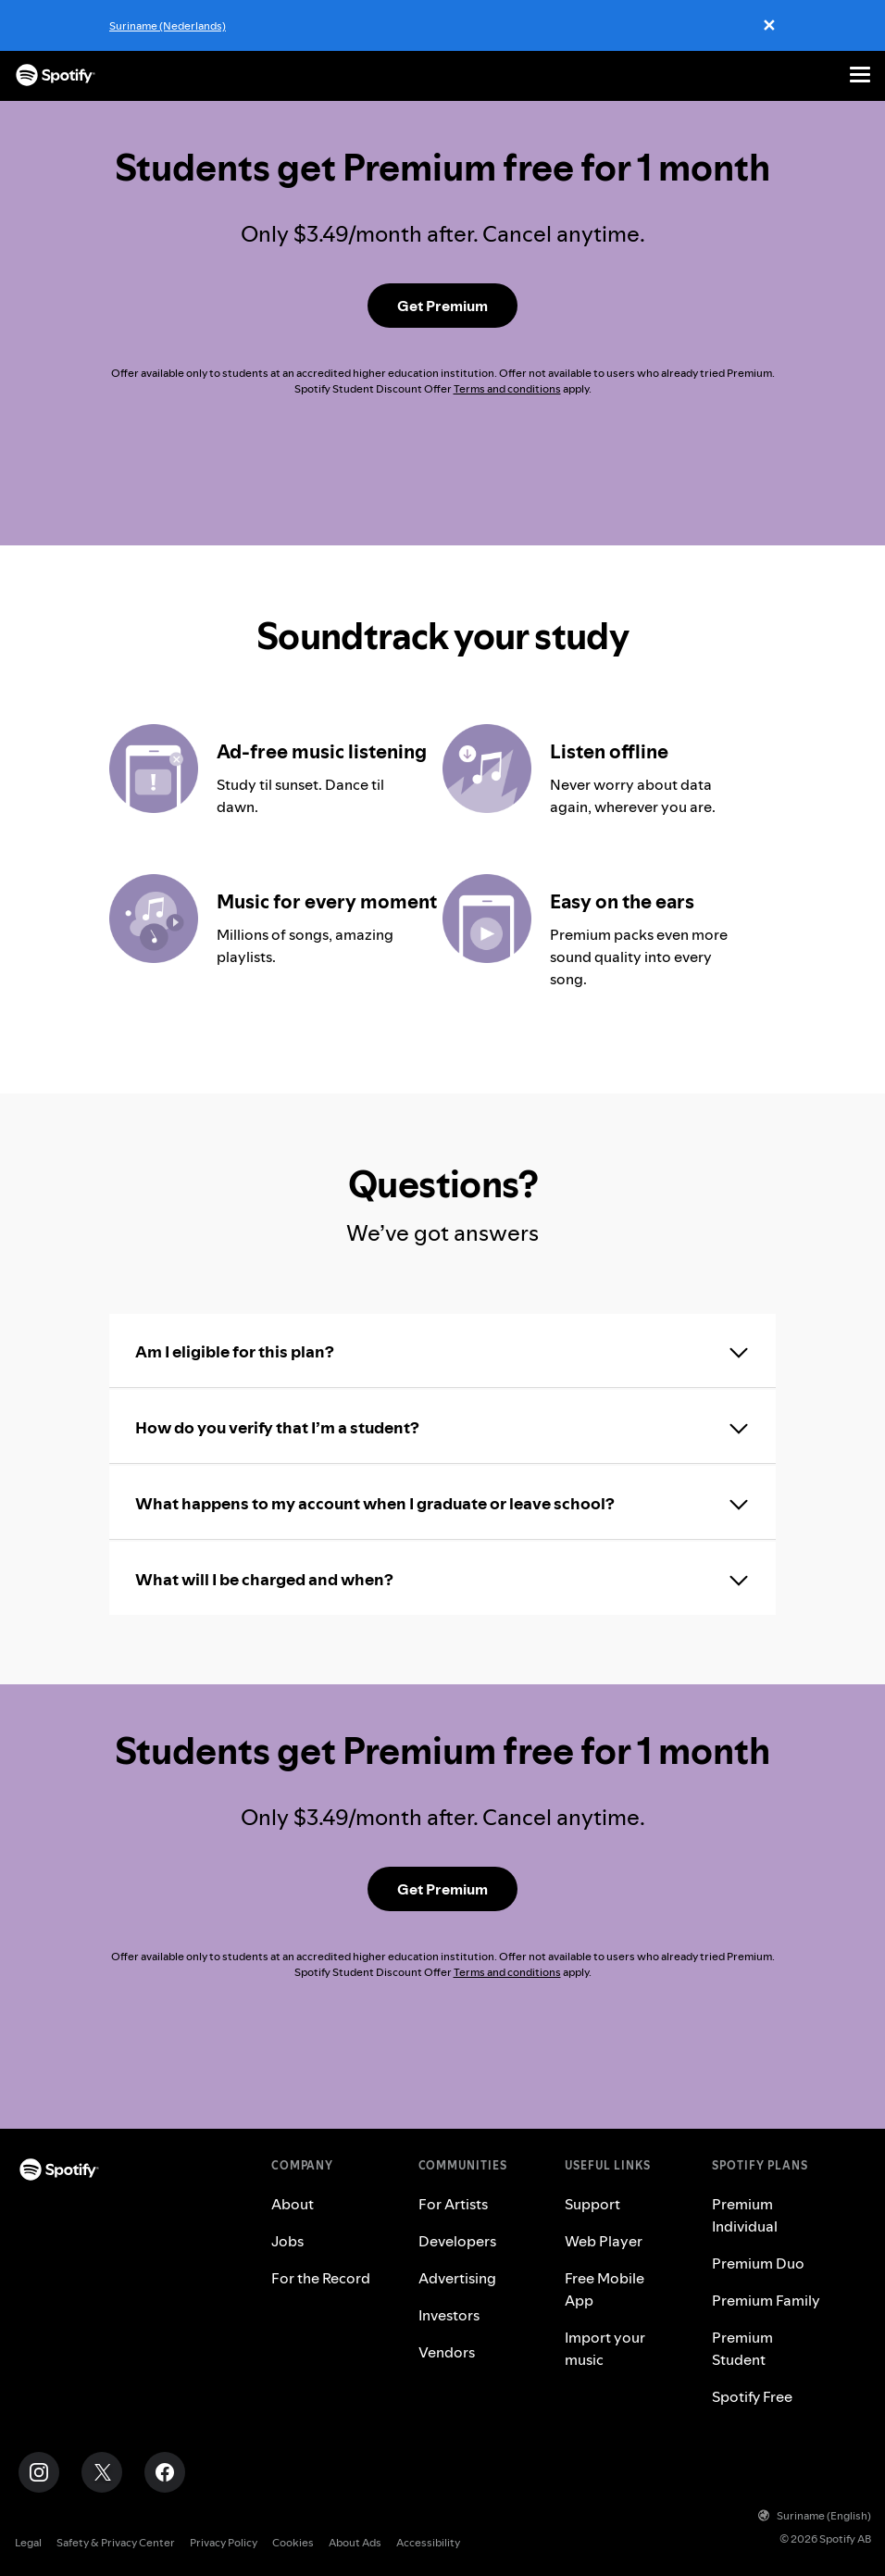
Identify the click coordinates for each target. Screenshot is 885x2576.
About (292, 2204)
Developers (457, 2241)
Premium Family (766, 2300)
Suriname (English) (814, 2515)
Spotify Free (752, 2396)
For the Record (320, 2278)
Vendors (446, 2352)
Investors (449, 2315)
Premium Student (742, 2348)
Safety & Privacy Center (115, 2542)
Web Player (603, 2241)
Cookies (293, 2542)
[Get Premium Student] (442, 305)
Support (592, 2204)
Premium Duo (758, 2263)
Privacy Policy (223, 2542)
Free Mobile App (604, 2289)
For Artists (453, 2204)
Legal (28, 2542)
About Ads (355, 2542)
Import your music (605, 2348)
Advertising (457, 2278)
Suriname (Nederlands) (167, 25)
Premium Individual (745, 2215)
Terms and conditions (507, 388)
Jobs (287, 2241)
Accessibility (428, 2542)
